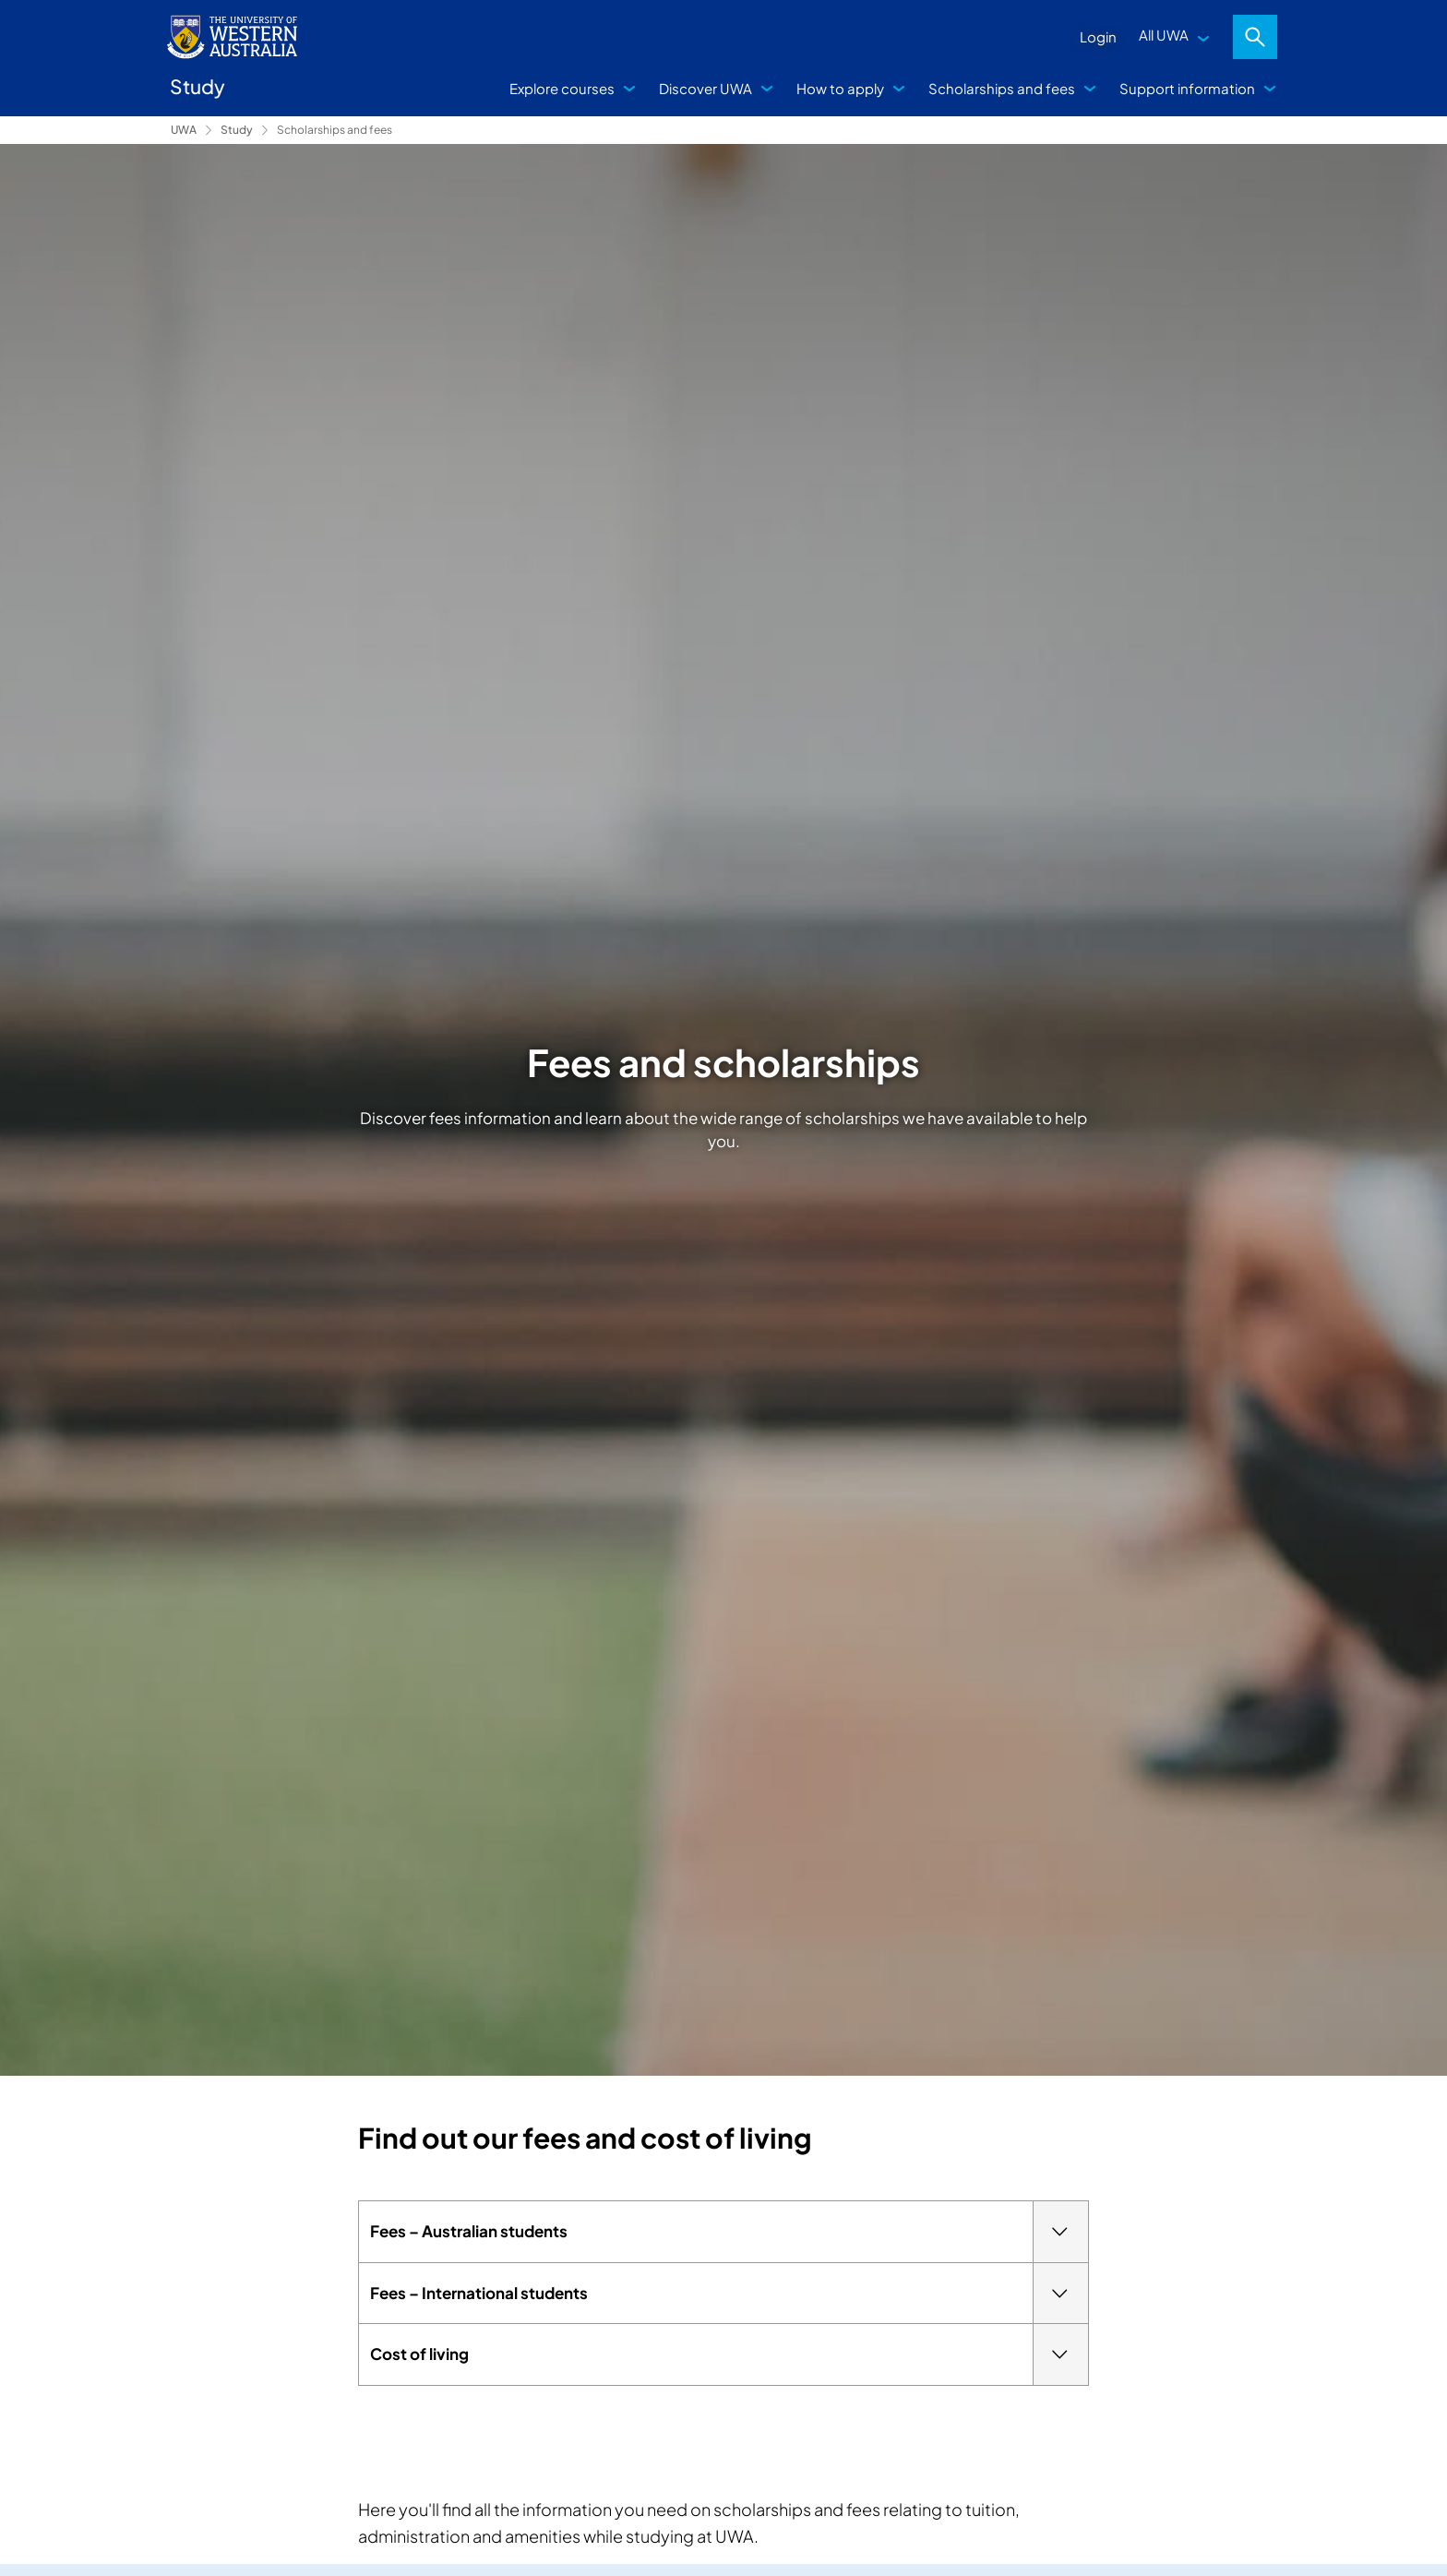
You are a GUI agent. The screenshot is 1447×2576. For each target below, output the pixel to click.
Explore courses (562, 88)
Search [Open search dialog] (1255, 37)
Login (1098, 36)
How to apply (840, 88)
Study (237, 130)
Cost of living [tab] (729, 2354)
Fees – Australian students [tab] (729, 2231)
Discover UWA (705, 88)
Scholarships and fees (1001, 88)
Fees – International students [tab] (729, 2293)
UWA (184, 130)
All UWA (1164, 34)
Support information (1187, 88)
